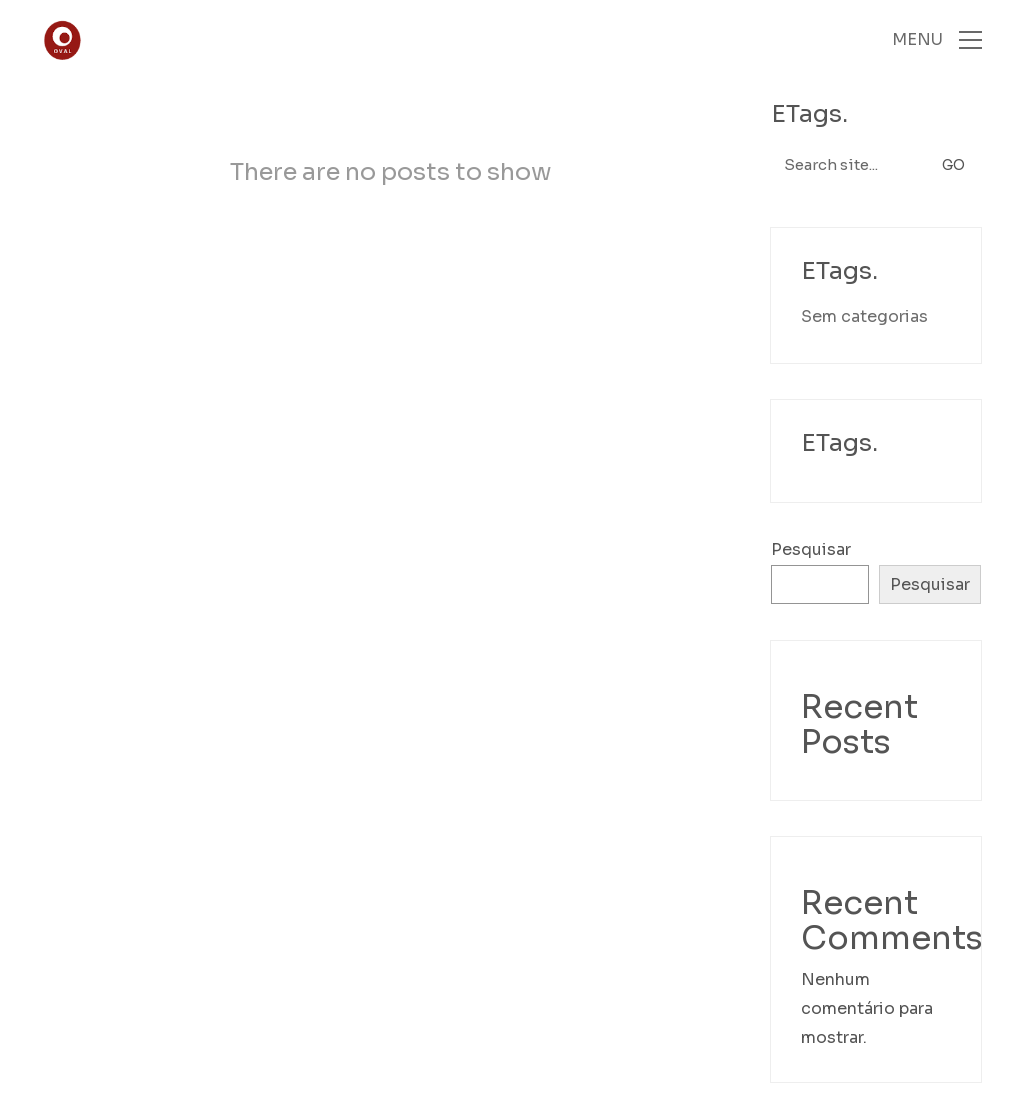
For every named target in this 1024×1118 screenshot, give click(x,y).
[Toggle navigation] (937, 40)
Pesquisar (811, 549)
